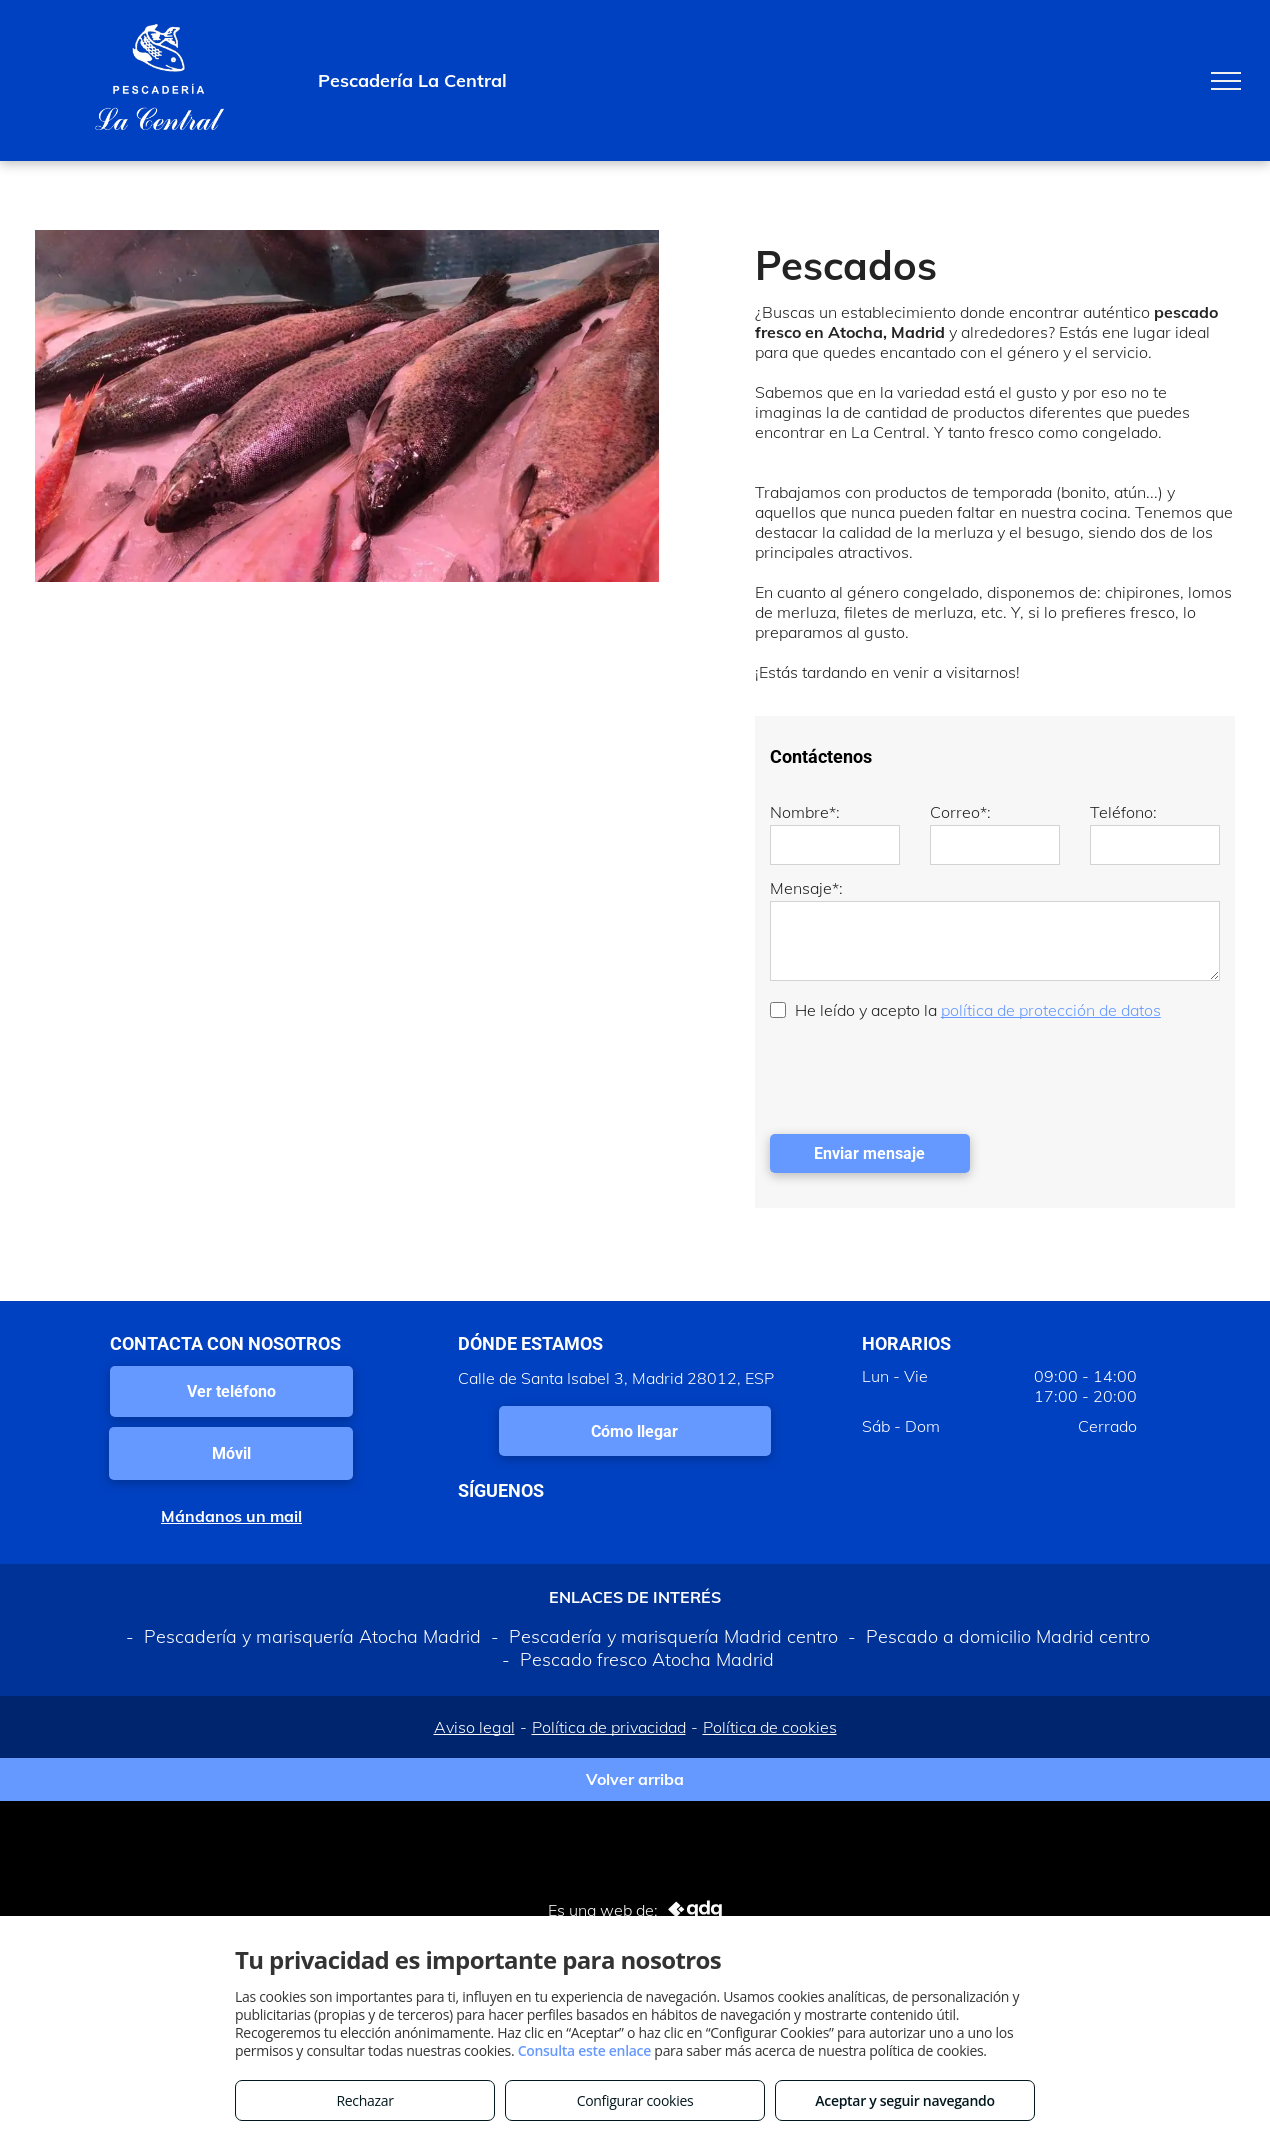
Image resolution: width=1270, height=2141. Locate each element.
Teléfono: (1123, 812)
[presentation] (922, 1075)
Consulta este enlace (584, 2050)
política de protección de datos (1051, 1010)
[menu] (1226, 81)
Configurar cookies (635, 2100)
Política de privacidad (609, 1727)
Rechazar (364, 2100)
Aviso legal (474, 1727)
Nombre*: (805, 812)
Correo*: (960, 812)
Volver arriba (635, 1779)
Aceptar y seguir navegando (904, 2100)
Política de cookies (770, 1727)
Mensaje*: (806, 888)
